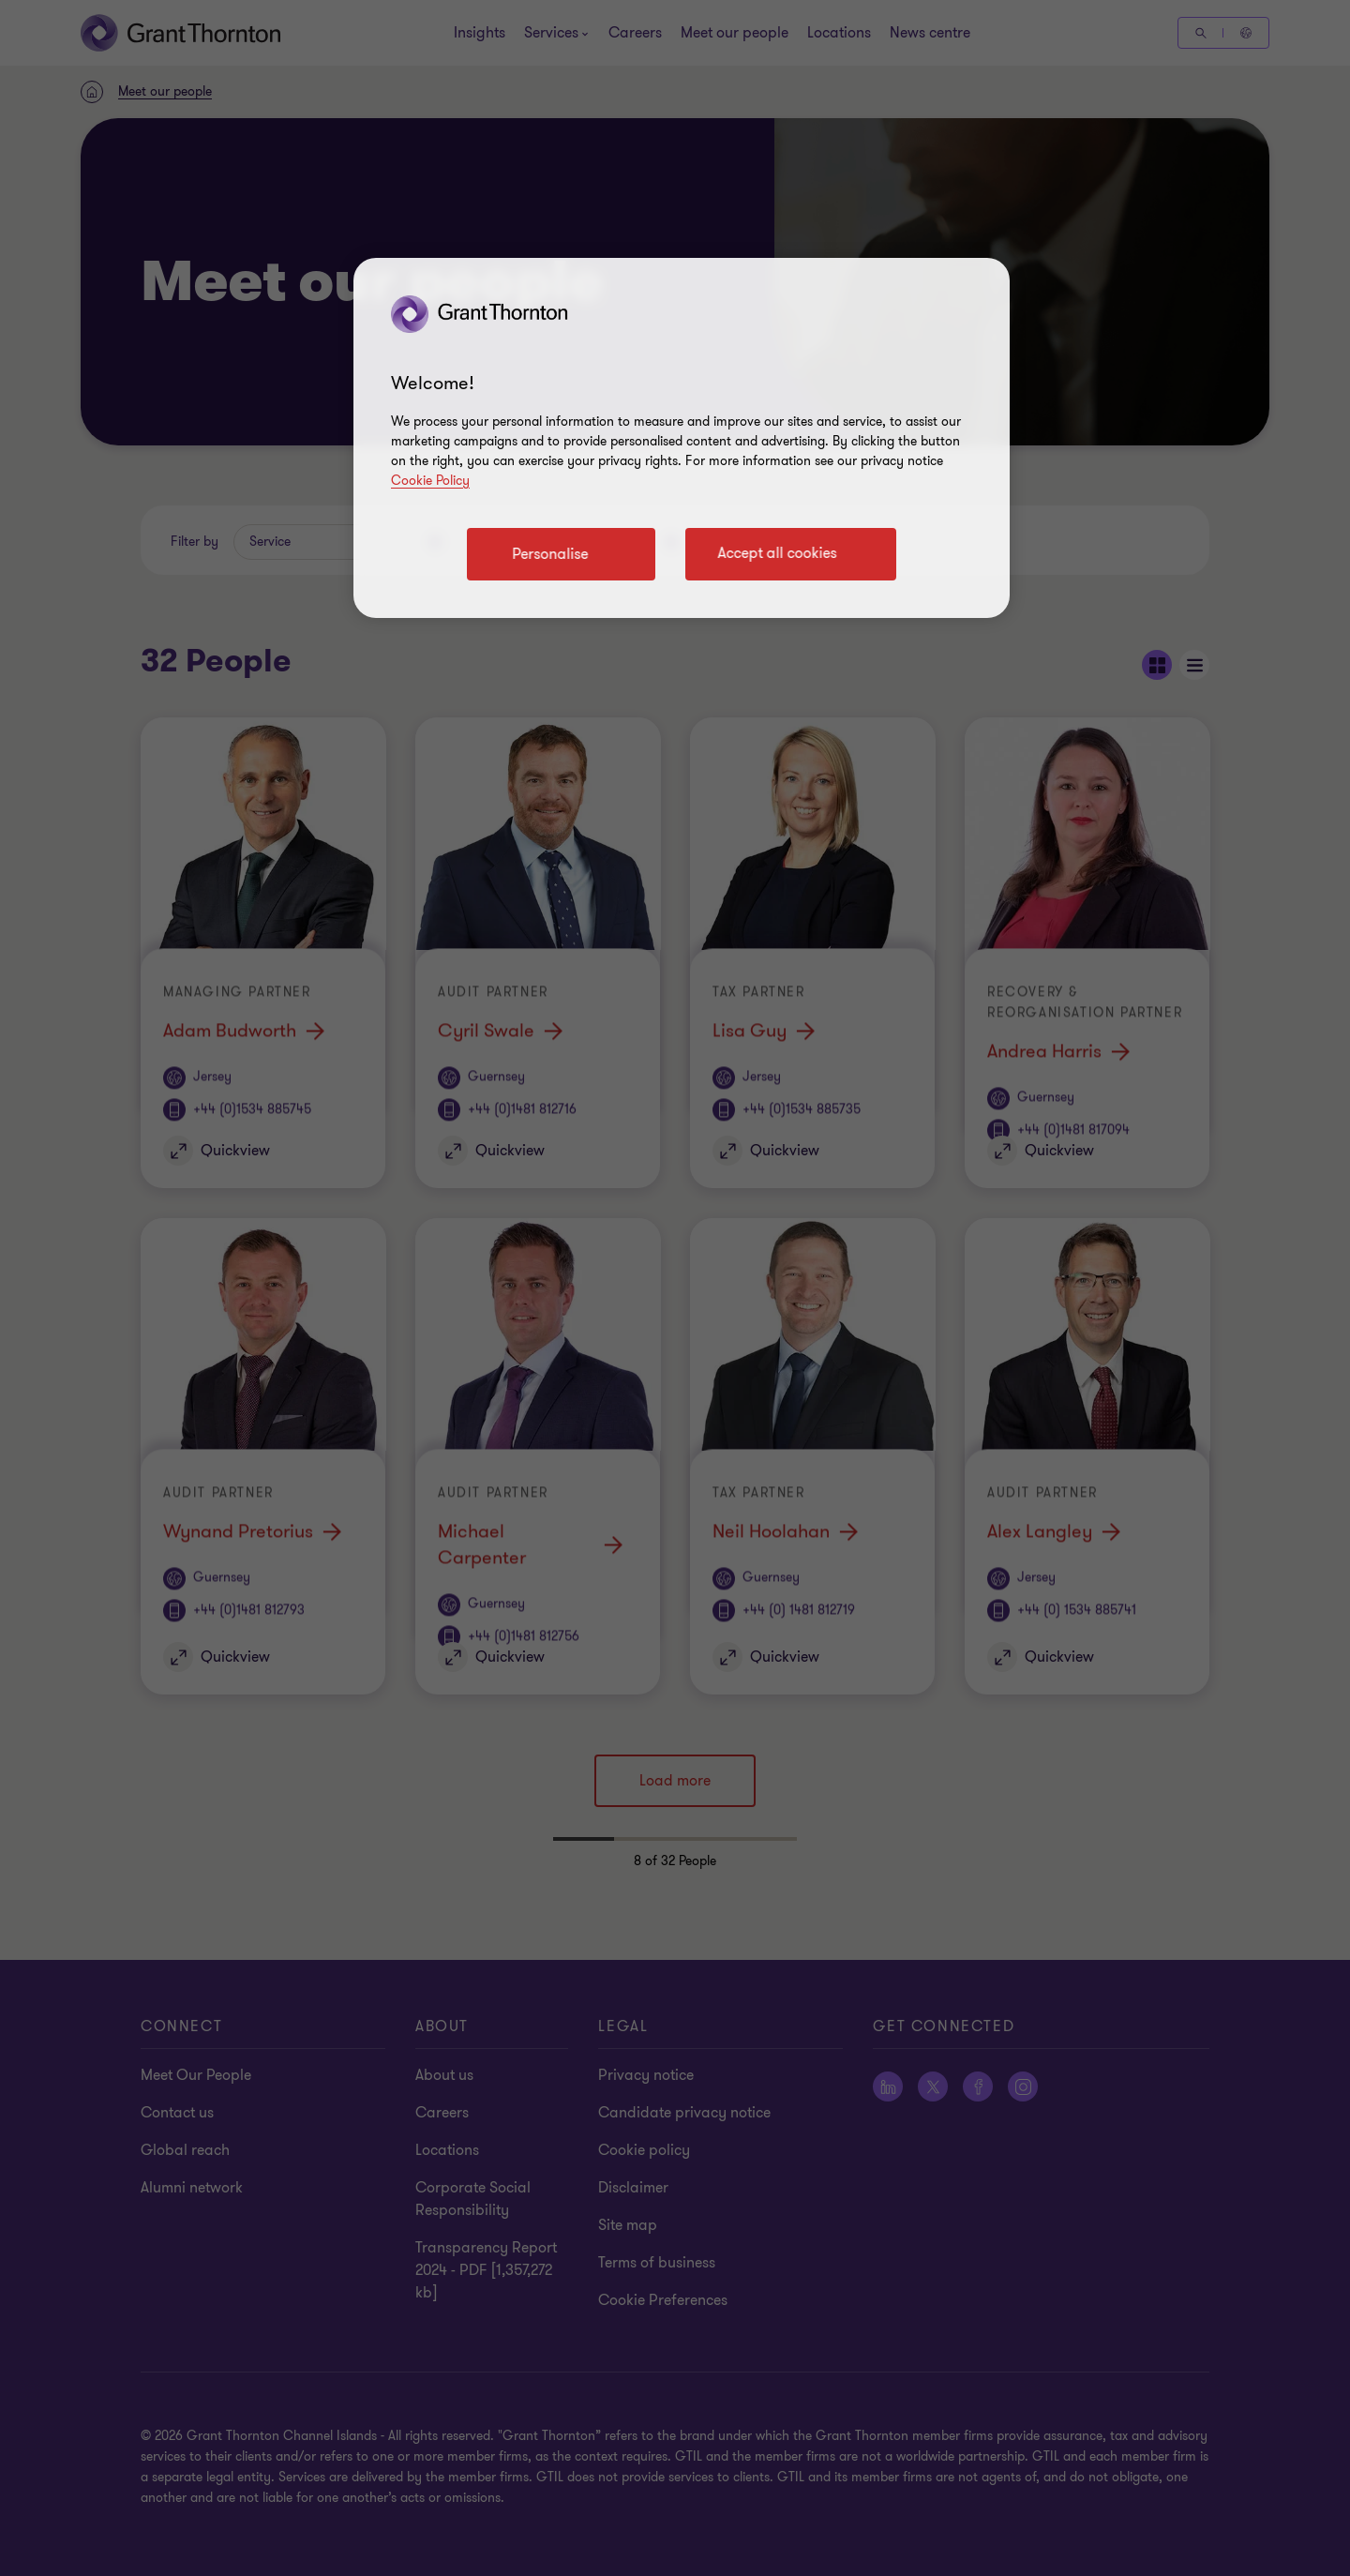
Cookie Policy (430, 481)
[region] (681, 438)
